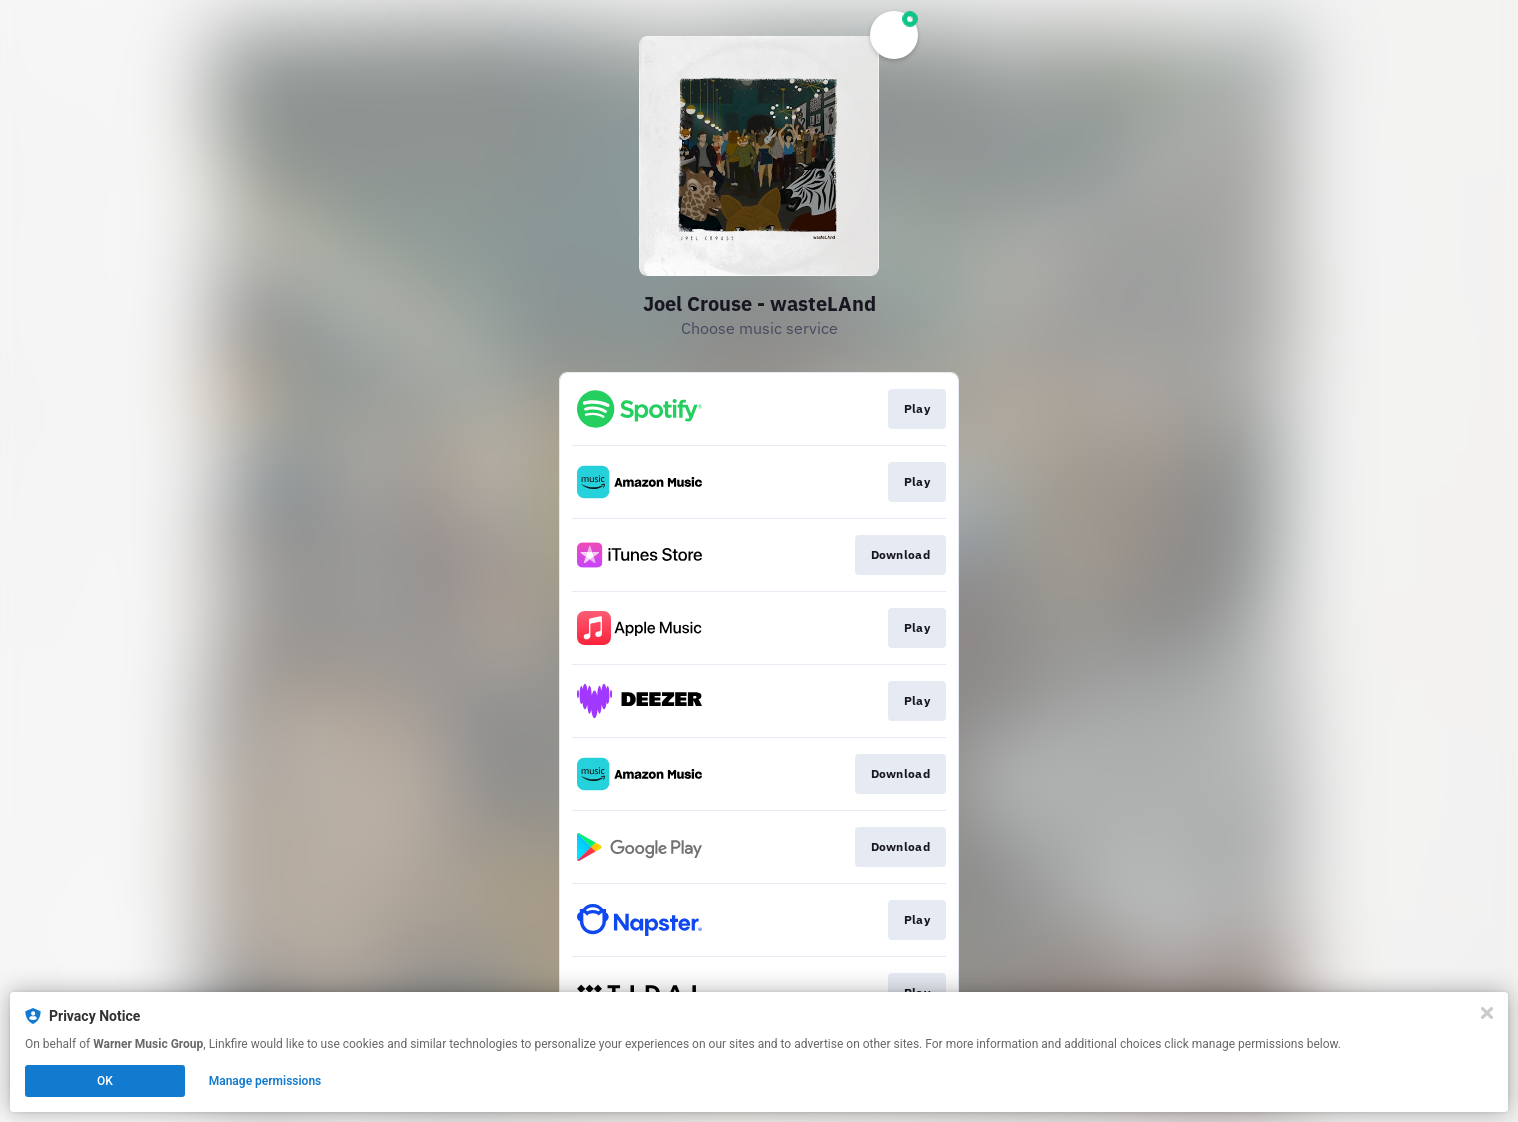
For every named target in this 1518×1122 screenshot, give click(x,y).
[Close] (1487, 1013)
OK (105, 1081)
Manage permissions (265, 1081)
